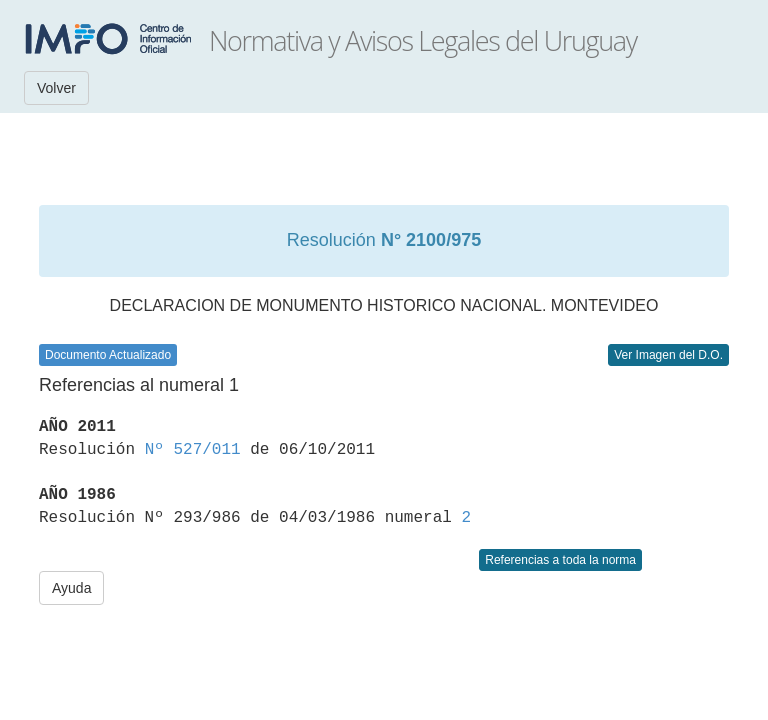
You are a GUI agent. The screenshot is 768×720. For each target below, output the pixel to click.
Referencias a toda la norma (560, 560)
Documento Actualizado (108, 355)
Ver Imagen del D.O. (668, 355)
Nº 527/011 (193, 450)
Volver (56, 88)
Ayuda (71, 588)
